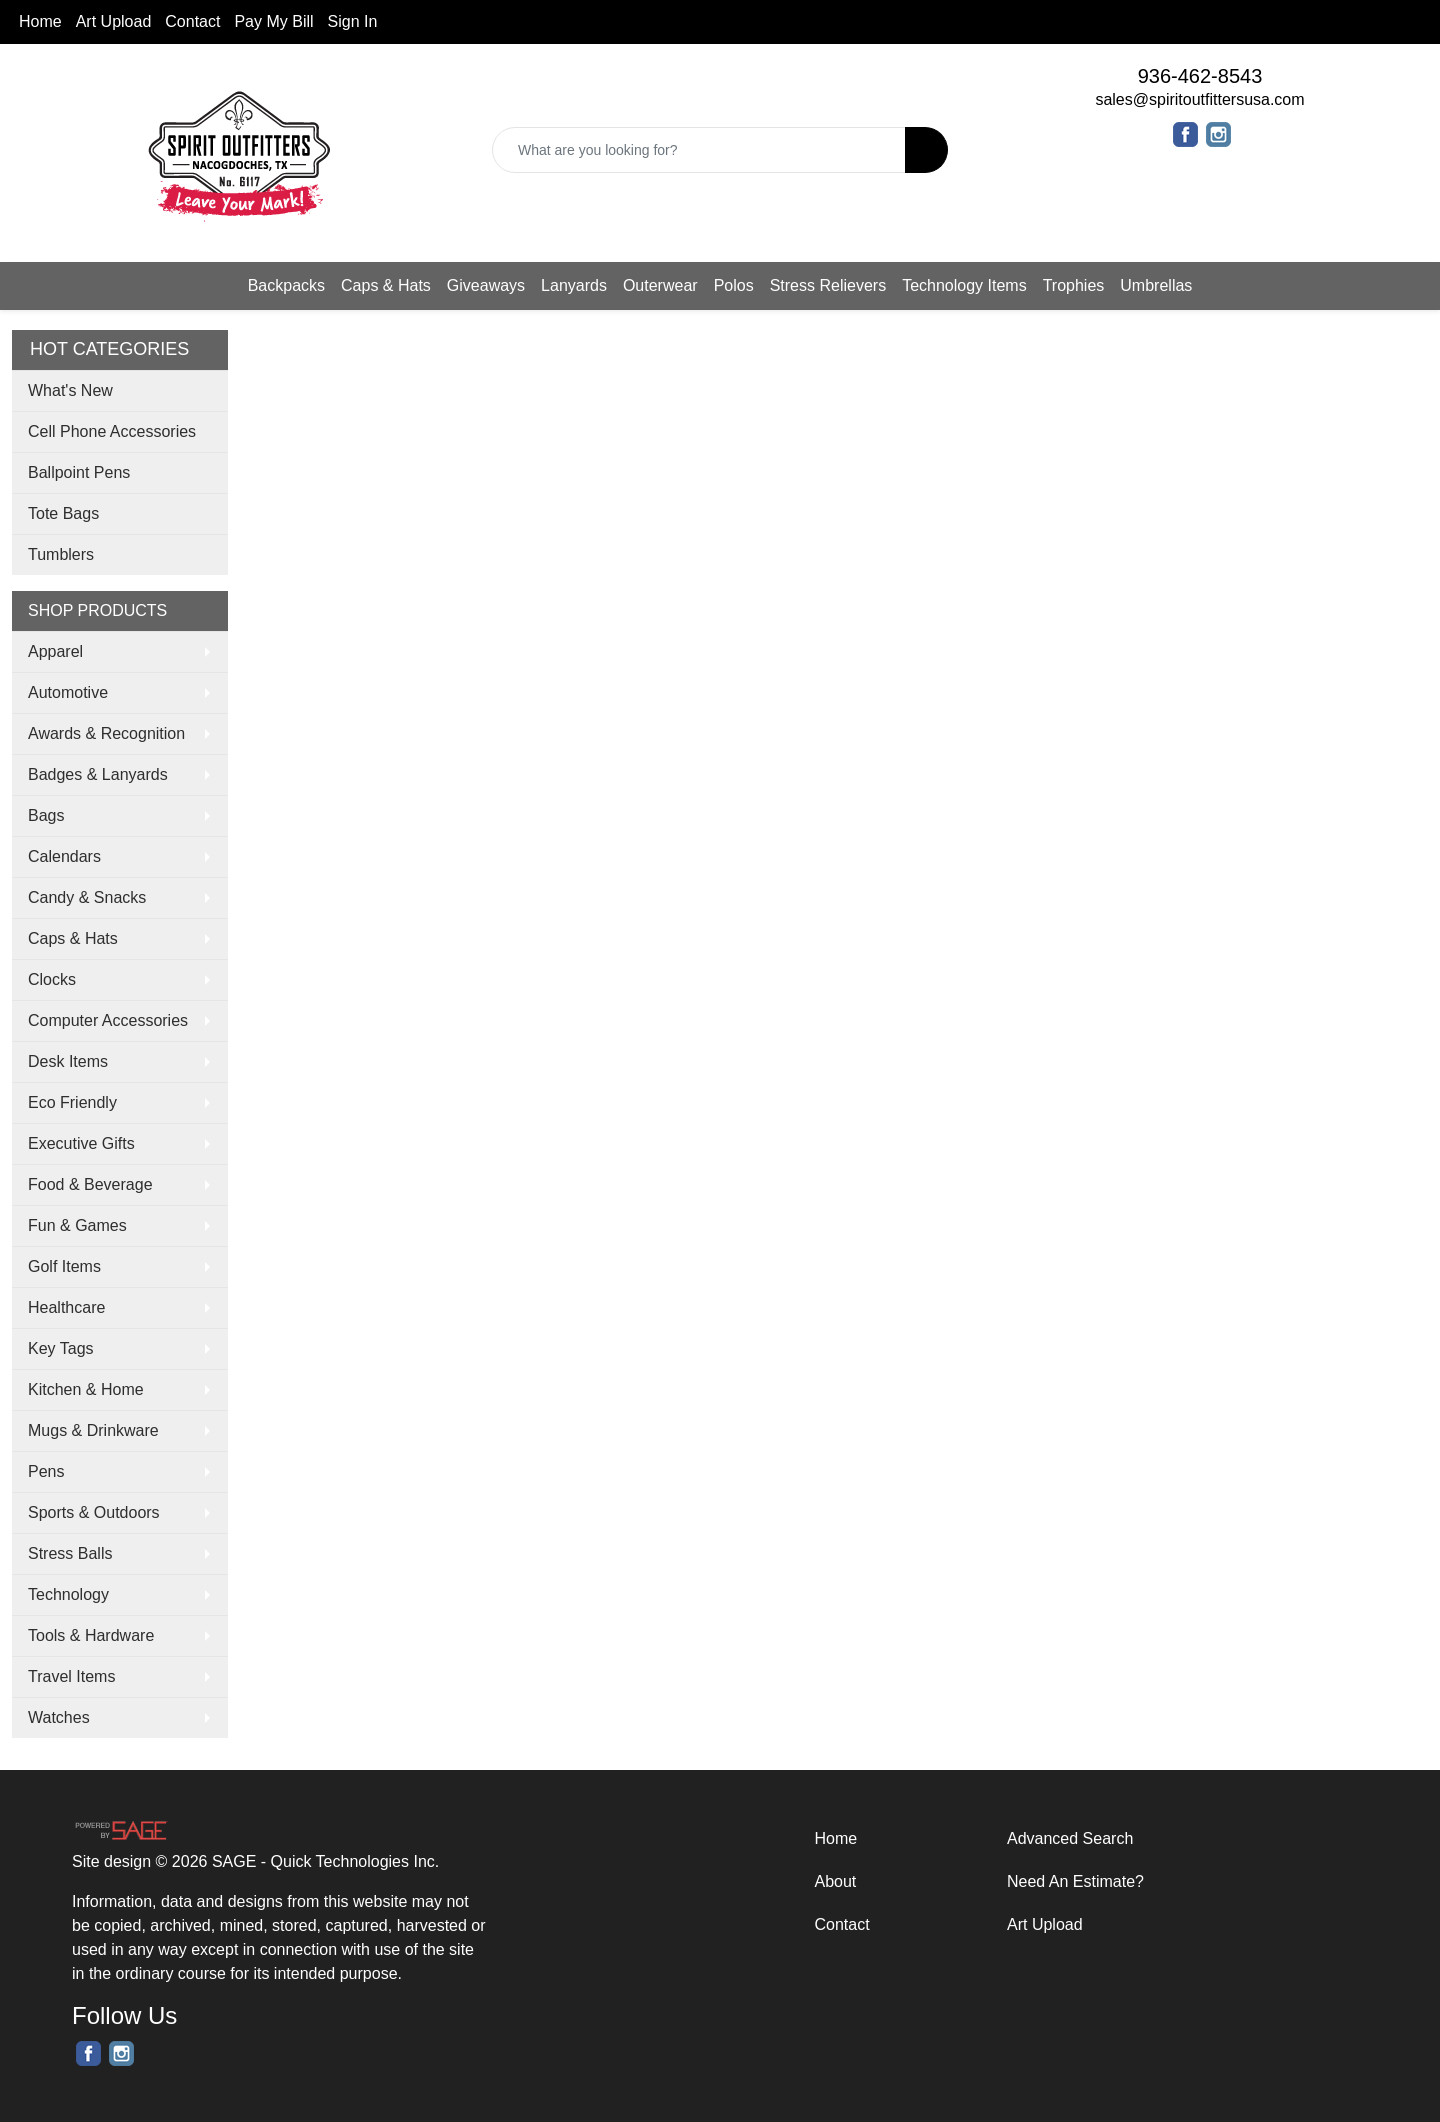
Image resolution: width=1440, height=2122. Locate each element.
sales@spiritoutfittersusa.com (1199, 99)
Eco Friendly (72, 1102)
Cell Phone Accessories (112, 431)
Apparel (55, 651)
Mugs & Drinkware (93, 1430)
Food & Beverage (90, 1184)
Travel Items (71, 1676)
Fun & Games (77, 1225)
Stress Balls (70, 1553)
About (836, 1881)
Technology (68, 1594)
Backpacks (286, 285)
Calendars (64, 856)
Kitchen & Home (86, 1389)
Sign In (353, 21)
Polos (734, 285)
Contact (192, 21)
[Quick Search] (699, 150)
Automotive (68, 692)
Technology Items (964, 285)
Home (40, 21)
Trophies (1074, 285)
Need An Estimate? (1075, 1881)
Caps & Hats (386, 285)
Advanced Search (1070, 1838)
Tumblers (61, 554)
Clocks (52, 979)
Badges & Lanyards (98, 774)
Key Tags (61, 1348)
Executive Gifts (81, 1143)
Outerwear (660, 285)
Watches (59, 1717)
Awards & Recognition (106, 733)
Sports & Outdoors (94, 1512)
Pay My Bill (273, 21)
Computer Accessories (108, 1020)
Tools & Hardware (91, 1635)
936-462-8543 (1200, 76)
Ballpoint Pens (79, 472)
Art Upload (114, 21)
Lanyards (574, 285)
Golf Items (64, 1266)
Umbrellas (1156, 285)
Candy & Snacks (87, 897)
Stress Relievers (828, 285)
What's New (70, 390)
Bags (46, 815)
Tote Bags (63, 513)
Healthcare (66, 1307)
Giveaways (486, 285)
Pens (46, 1471)
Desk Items (68, 1061)
